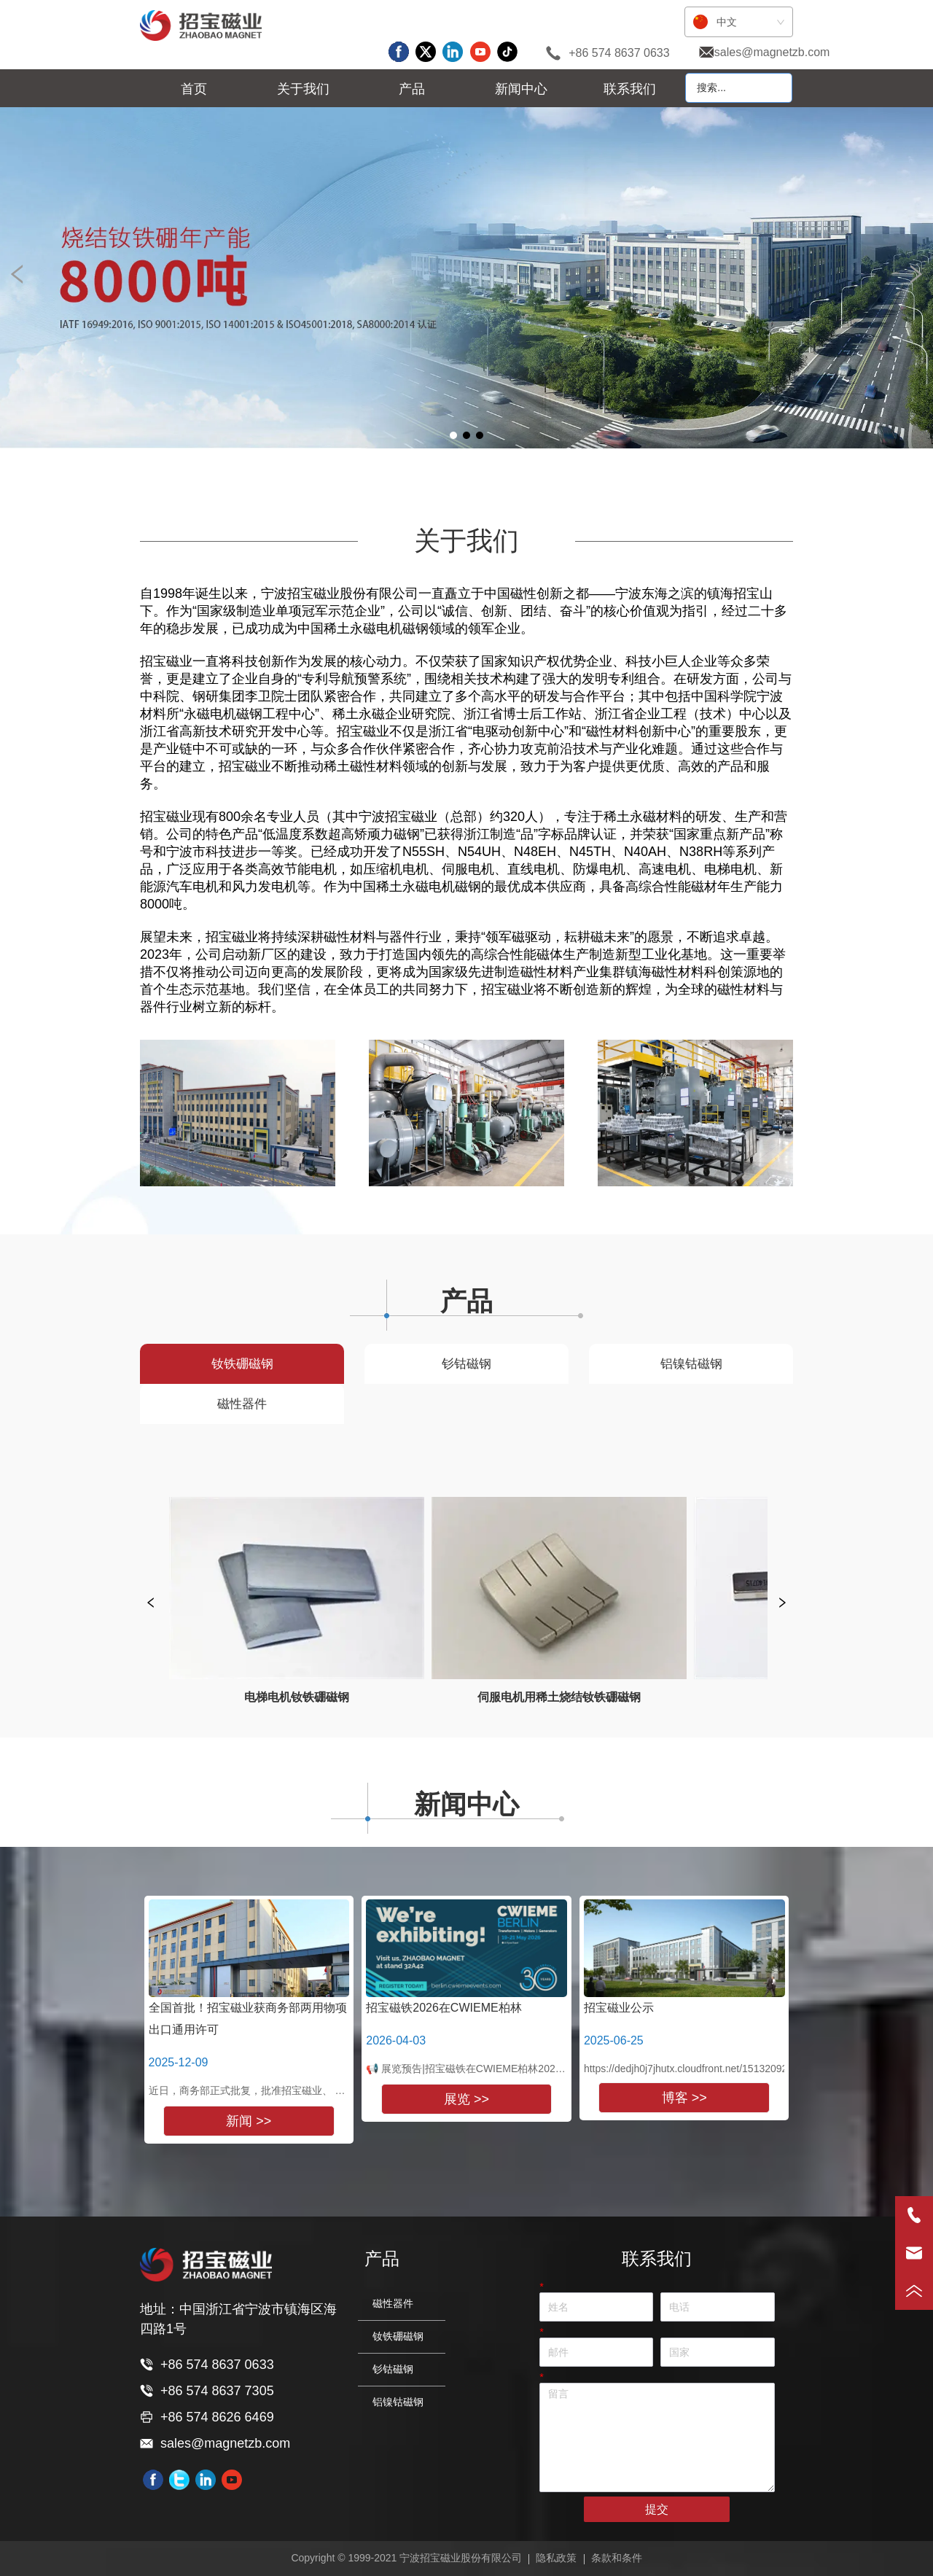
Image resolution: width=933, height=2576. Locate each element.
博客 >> (684, 2097)
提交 (656, 2509)
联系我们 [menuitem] (630, 89)
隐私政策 (556, 2558)
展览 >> (466, 2099)
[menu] (412, 89)
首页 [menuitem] (194, 89)
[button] (303, 89)
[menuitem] (303, 89)
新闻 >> (248, 2121)
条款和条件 (616, 2558)
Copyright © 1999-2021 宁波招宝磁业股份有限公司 (406, 2558)
